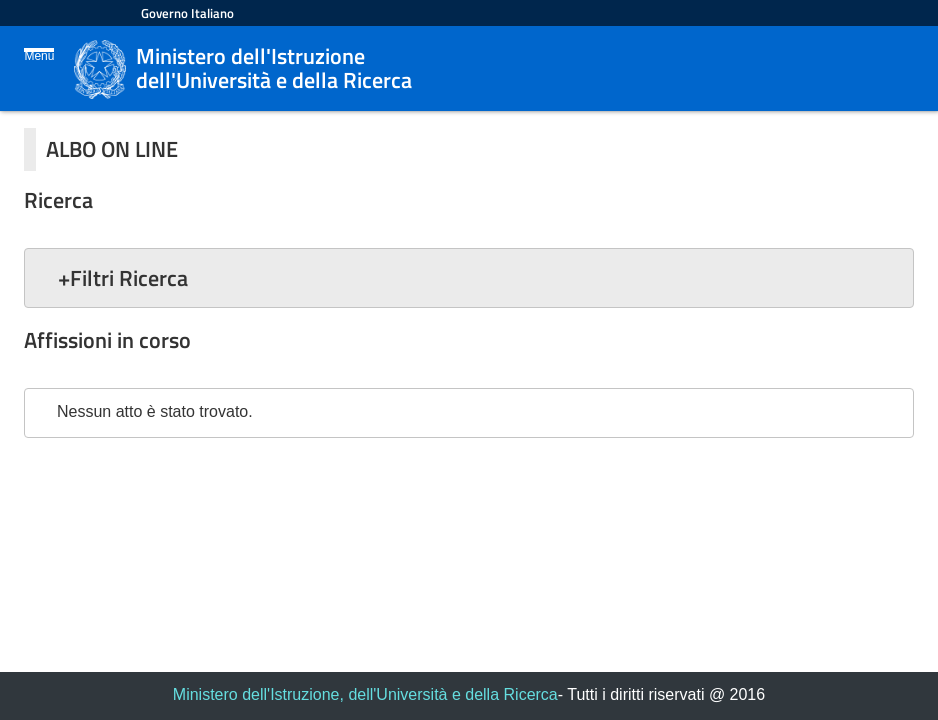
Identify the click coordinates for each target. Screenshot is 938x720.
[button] (469, 278)
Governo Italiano (187, 13)
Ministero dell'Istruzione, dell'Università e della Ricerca (365, 694)
